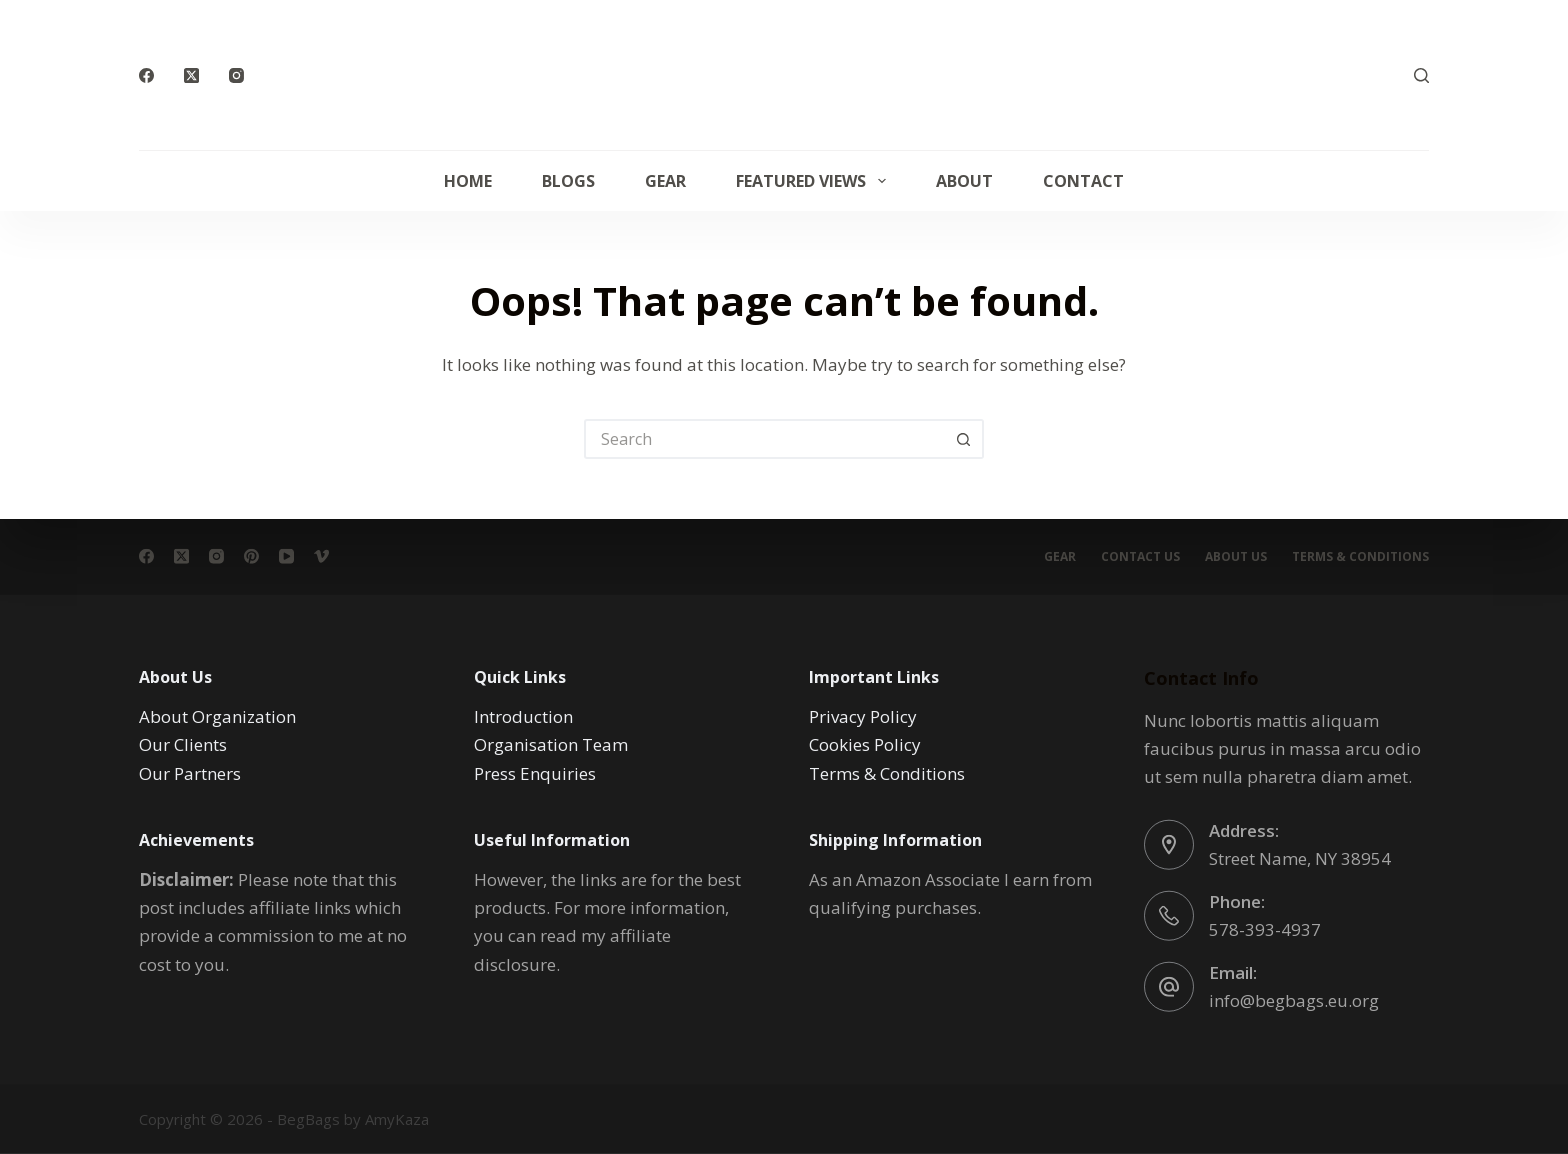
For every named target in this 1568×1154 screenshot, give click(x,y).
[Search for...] (764, 439)
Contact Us (1140, 557)
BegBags (308, 1119)
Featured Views (814, 181)
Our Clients (183, 744)
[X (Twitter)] (191, 75)
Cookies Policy (865, 744)
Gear (665, 181)
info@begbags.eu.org (1294, 999)
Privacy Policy (863, 716)
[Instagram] (236, 75)
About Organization (217, 716)
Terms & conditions (1360, 557)
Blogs (568, 181)
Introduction (523, 716)
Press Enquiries (535, 772)
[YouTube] (286, 556)
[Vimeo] (321, 556)
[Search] (1421, 75)
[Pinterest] (251, 556)
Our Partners (190, 772)
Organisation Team (551, 744)
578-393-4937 (1265, 928)
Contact (1083, 181)
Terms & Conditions (887, 772)
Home (468, 181)
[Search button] (964, 439)
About (964, 181)
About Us (1236, 557)
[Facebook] (146, 75)
